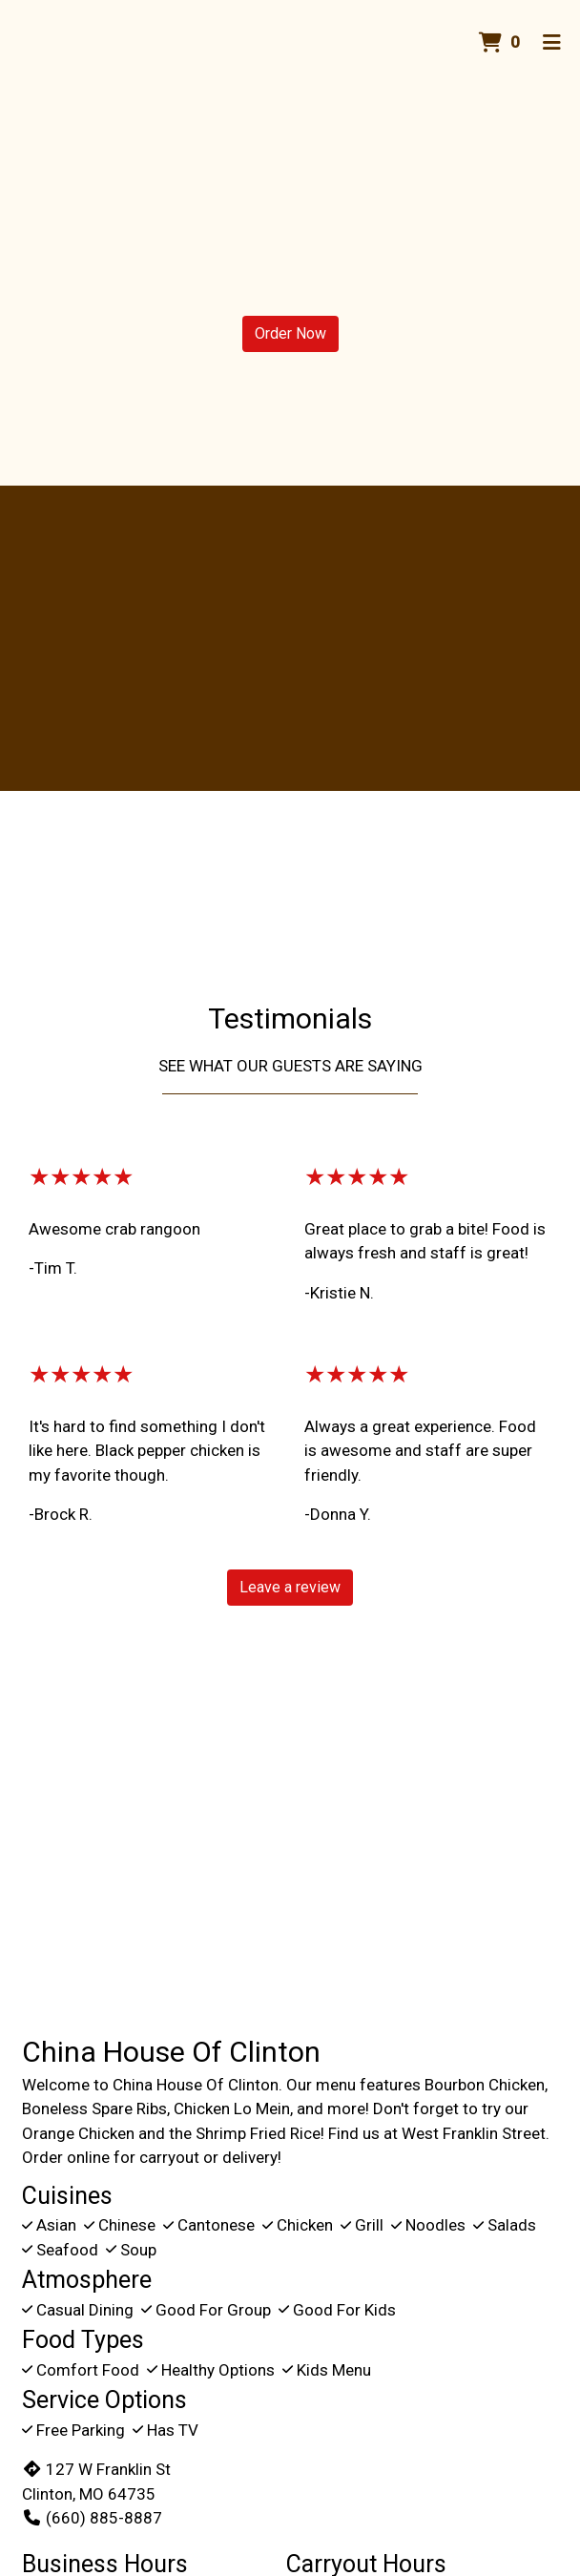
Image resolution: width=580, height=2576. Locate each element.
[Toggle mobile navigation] (551, 43)
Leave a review (290, 1587)
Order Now (290, 333)
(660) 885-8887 (92, 2517)
